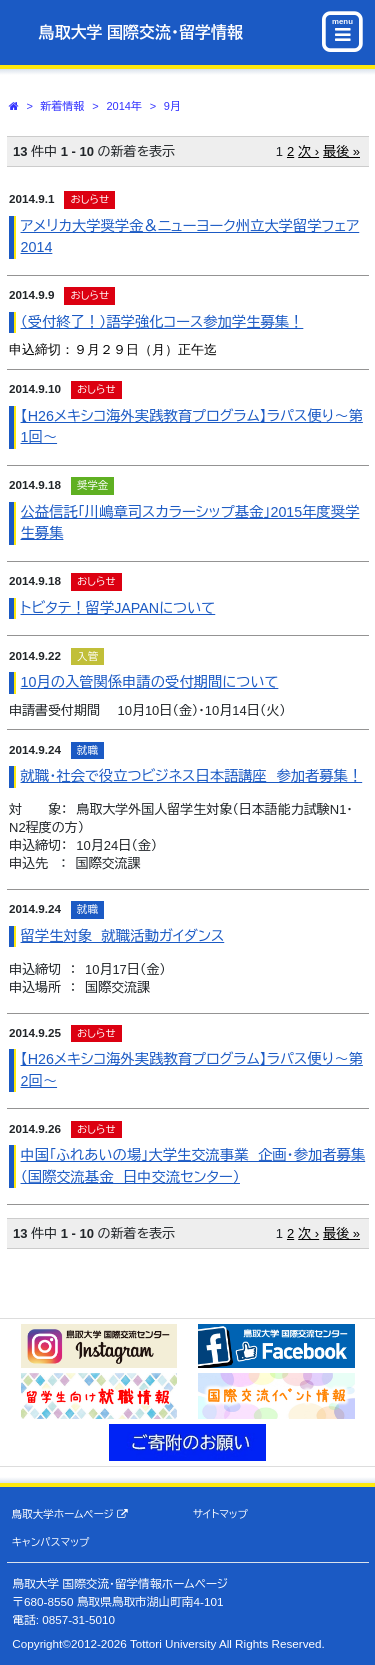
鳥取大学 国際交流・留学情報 (141, 32)
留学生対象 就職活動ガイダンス (123, 936)
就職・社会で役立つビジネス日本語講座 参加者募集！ (192, 776)
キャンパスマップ (51, 1542)
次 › (308, 151)
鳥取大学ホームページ (70, 1514)
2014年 (123, 106)
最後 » (341, 151)
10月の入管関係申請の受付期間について (150, 682)
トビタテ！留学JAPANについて (118, 608)
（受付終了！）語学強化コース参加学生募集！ (162, 322)
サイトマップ (220, 1514)
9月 (172, 106)
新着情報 (63, 106)
